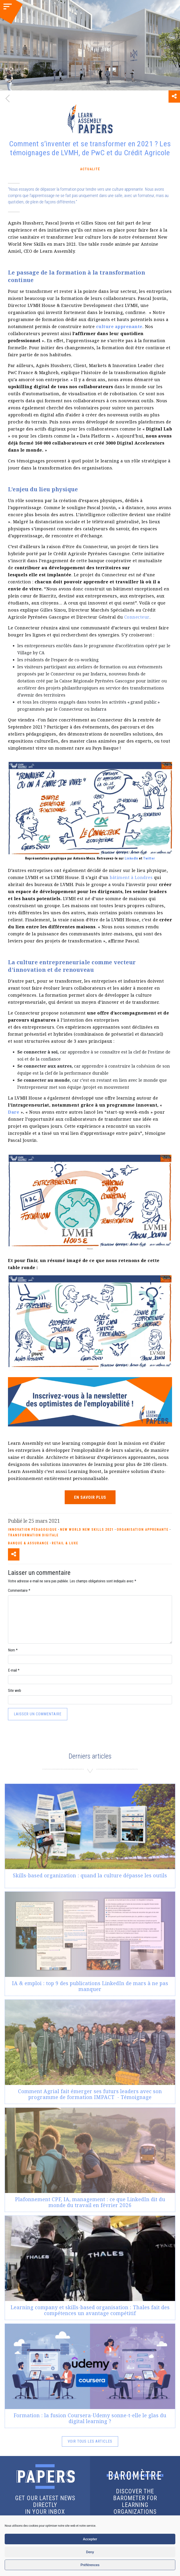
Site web (14, 1690)
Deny (90, 2552)
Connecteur (137, 617)
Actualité (90, 169)
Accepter (90, 2539)
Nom (13, 1650)
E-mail (13, 1670)
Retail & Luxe (65, 1543)
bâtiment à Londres (131, 877)
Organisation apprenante (143, 1529)
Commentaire (19, 1590)
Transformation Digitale (33, 1535)
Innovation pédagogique (32, 1529)
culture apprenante (119, 326)
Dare (13, 1112)
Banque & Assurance (28, 1543)
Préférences (89, 2565)
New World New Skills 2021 (87, 1529)
